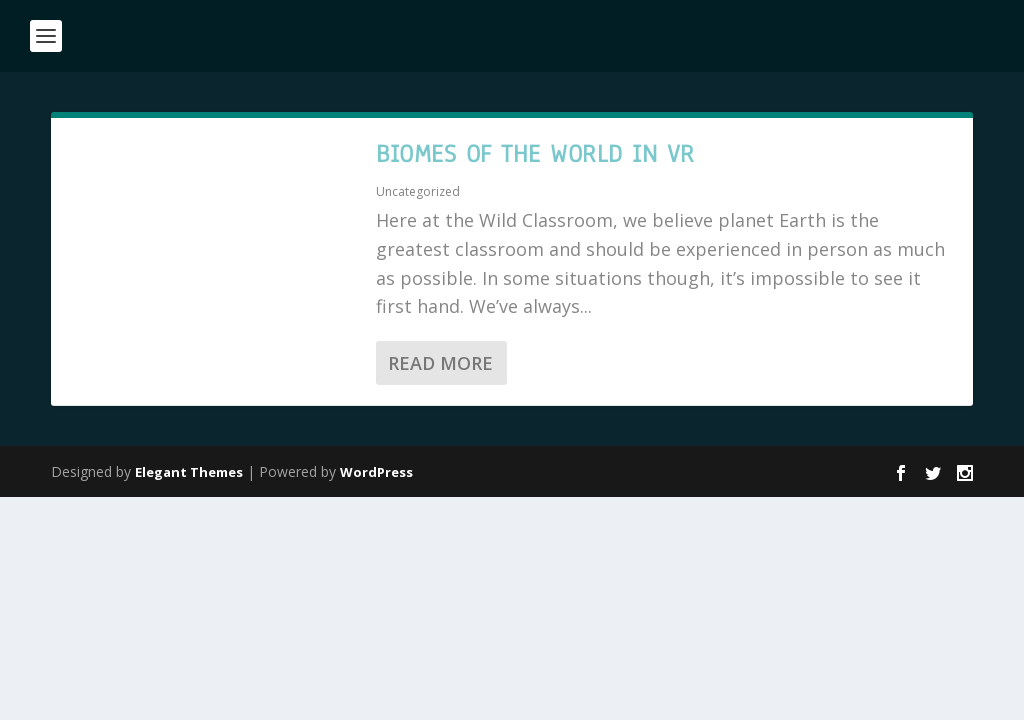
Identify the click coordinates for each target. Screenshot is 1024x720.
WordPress (376, 472)
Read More (440, 363)
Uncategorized (418, 191)
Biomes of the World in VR (535, 154)
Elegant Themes (189, 472)
